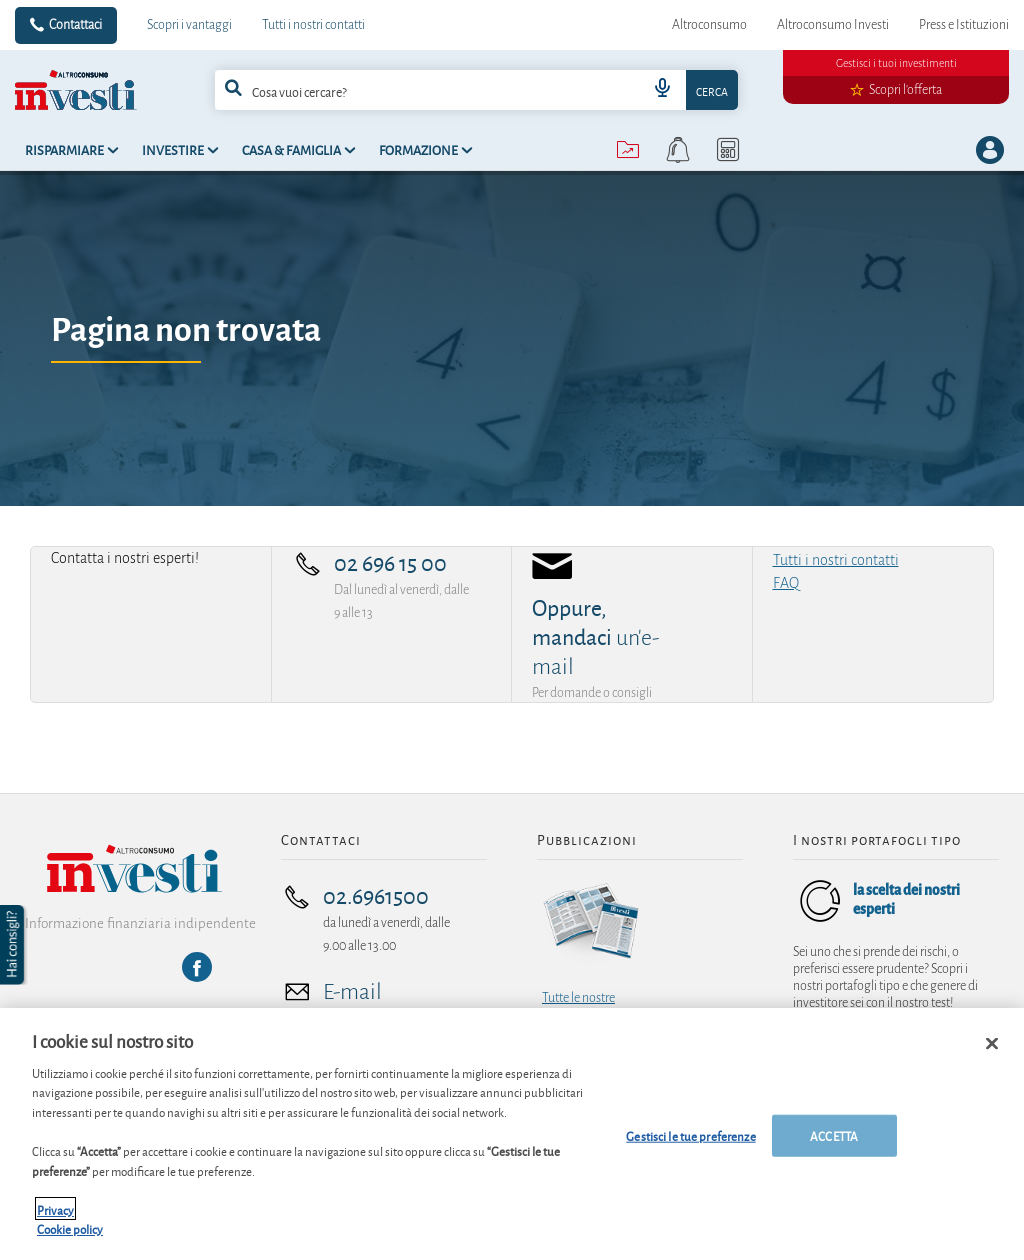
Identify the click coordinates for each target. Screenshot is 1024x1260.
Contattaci (75, 25)
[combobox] (477, 90)
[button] (14, 945)
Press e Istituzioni (964, 25)
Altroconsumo (709, 25)
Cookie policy (70, 1241)
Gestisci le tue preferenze (690, 1148)
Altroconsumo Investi (833, 25)
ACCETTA (834, 1148)
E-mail (352, 992)
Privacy (55, 1221)
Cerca (712, 90)
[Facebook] (197, 967)
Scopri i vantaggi (189, 25)
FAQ (786, 583)
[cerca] (403, 90)
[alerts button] (678, 150)
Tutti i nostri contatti (313, 25)
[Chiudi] (992, 1056)
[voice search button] (662, 90)
